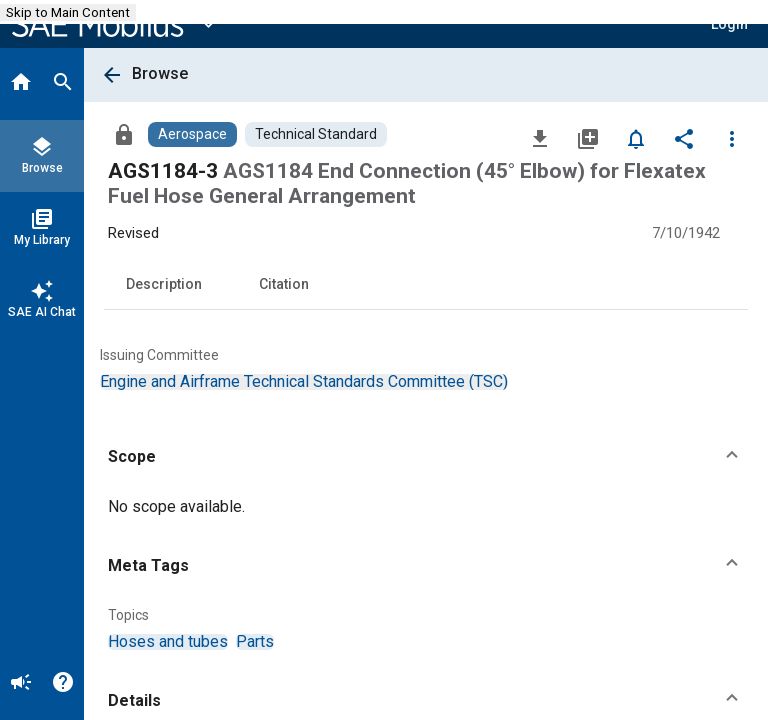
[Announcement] (21, 684)
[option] (304, 381)
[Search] (63, 84)
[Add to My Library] (588, 138)
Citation (284, 284)
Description (164, 284)
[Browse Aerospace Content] (192, 134)
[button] (426, 457)
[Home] (21, 84)
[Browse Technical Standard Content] (316, 134)
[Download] (540, 138)
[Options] (732, 138)
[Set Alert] (636, 138)
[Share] (684, 138)
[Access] (124, 134)
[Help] (63, 684)
